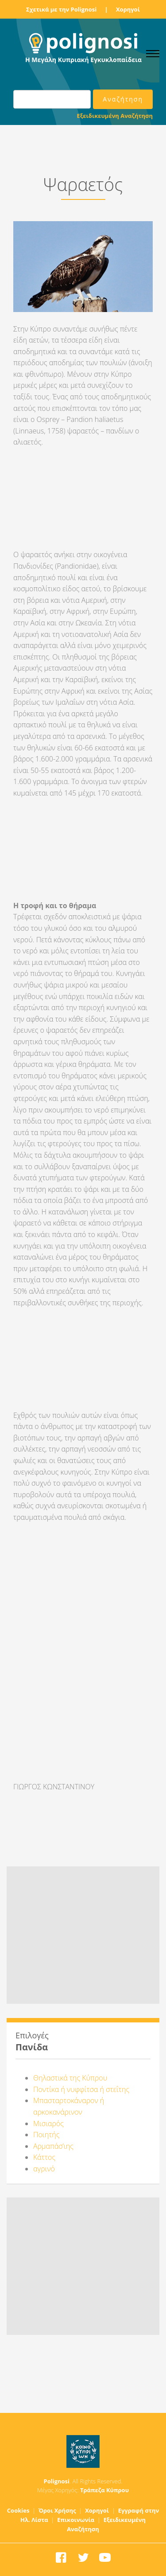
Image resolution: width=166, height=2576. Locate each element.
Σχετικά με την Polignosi (61, 9)
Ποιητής (46, 2134)
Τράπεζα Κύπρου (104, 2490)
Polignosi (57, 2481)
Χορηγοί (128, 9)
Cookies (18, 2510)
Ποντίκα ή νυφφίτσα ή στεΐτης (81, 2089)
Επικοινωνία (75, 2520)
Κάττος (44, 2157)
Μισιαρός (48, 2123)
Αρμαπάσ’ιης (53, 2146)
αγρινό (44, 2169)
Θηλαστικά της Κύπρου (70, 2078)
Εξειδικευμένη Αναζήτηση (115, 116)
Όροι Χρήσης (57, 2510)
